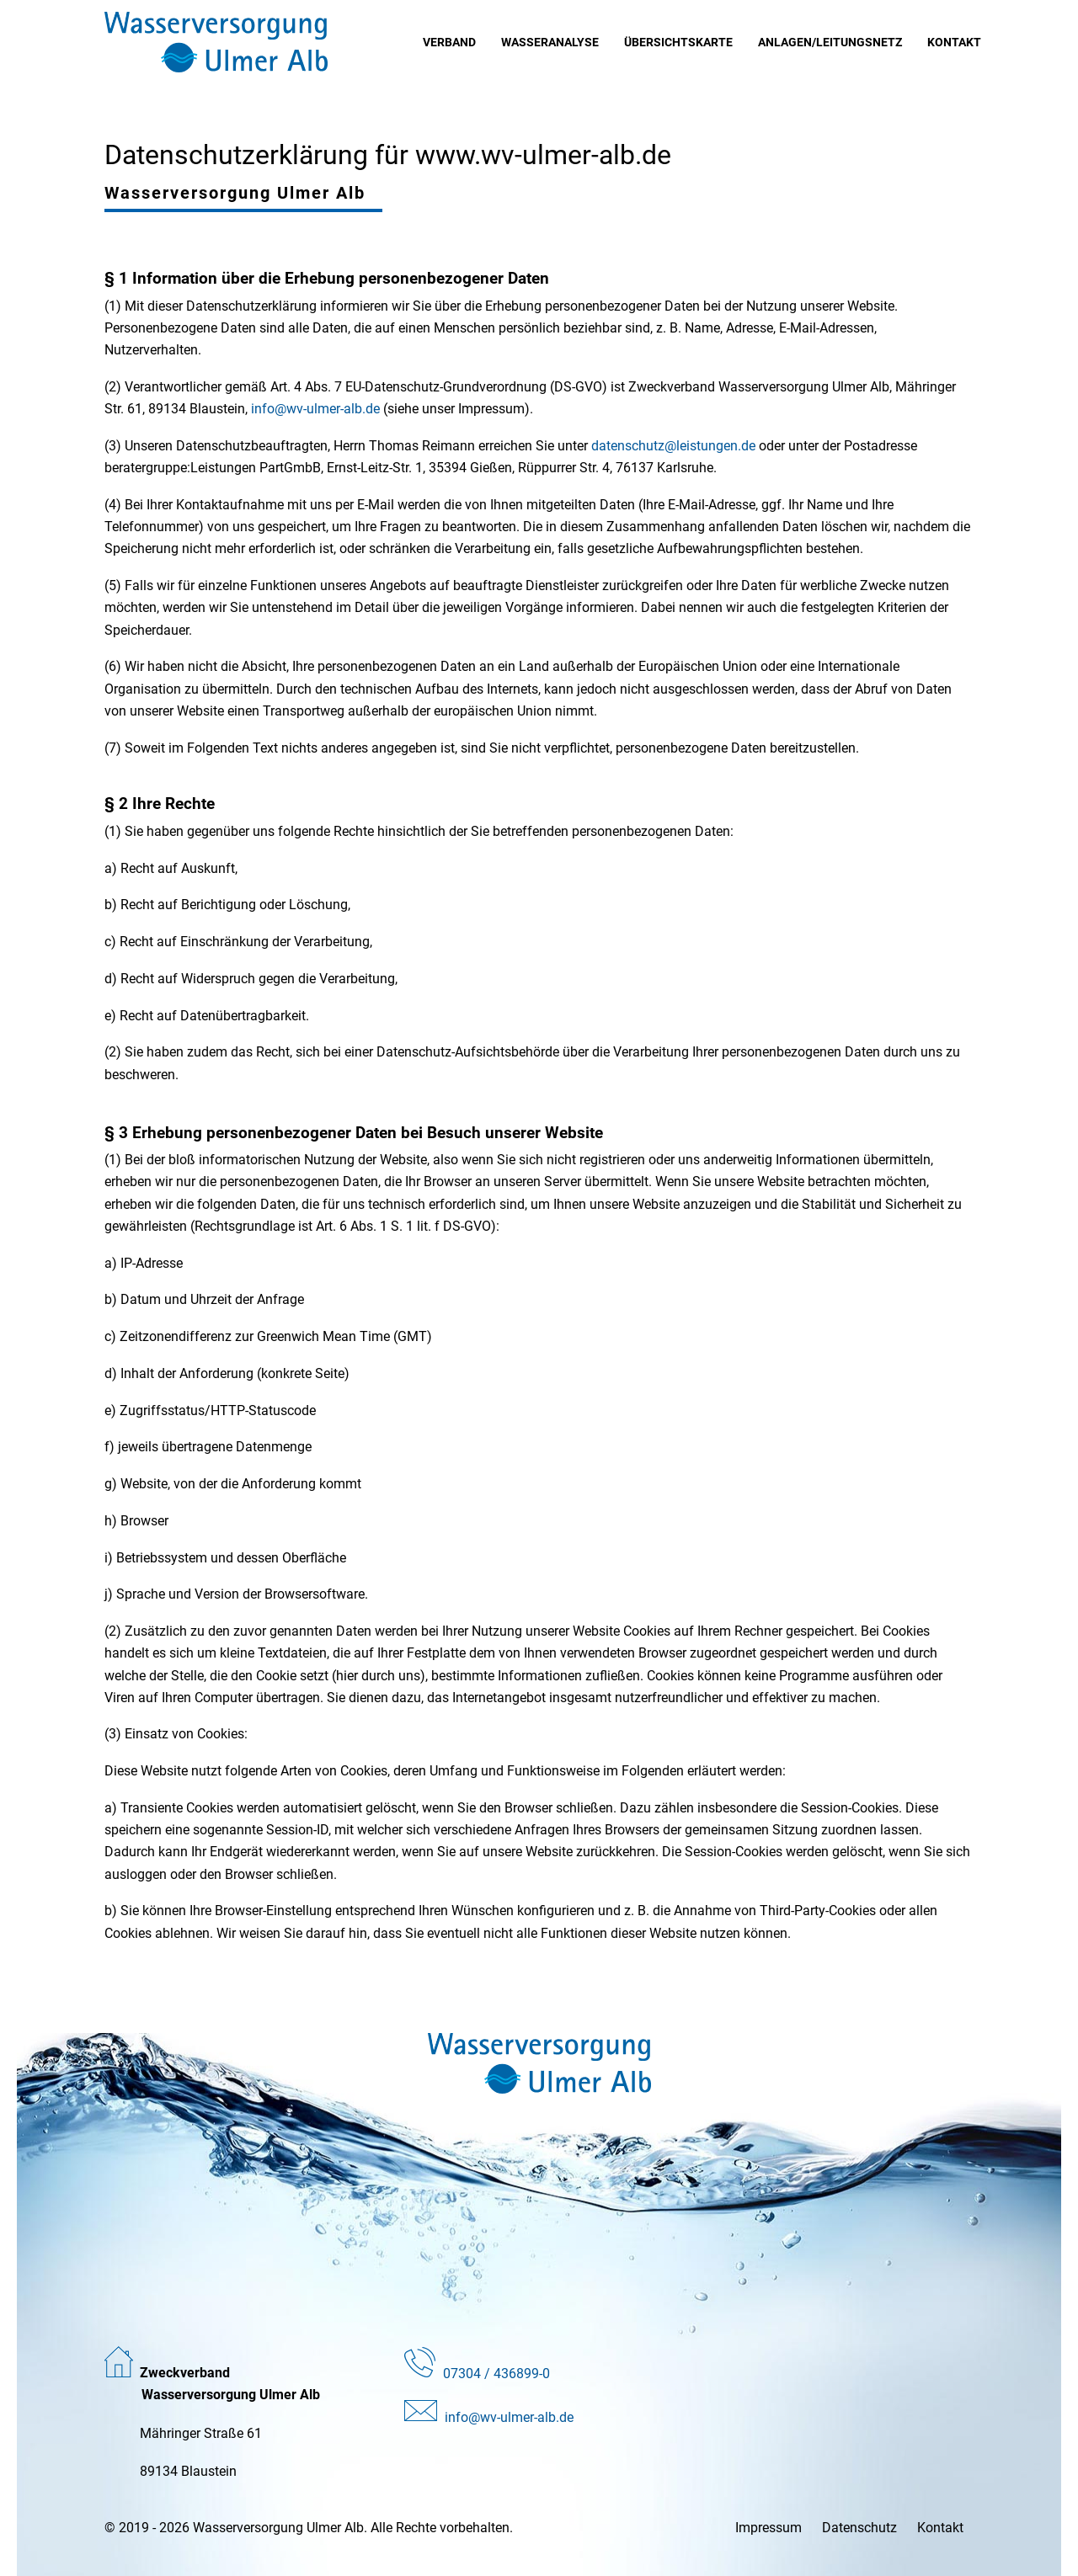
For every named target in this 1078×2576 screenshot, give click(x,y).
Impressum (768, 2528)
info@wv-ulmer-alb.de (315, 409)
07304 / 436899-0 (496, 2374)
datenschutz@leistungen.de (673, 446)
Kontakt (940, 2528)
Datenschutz (859, 2528)
